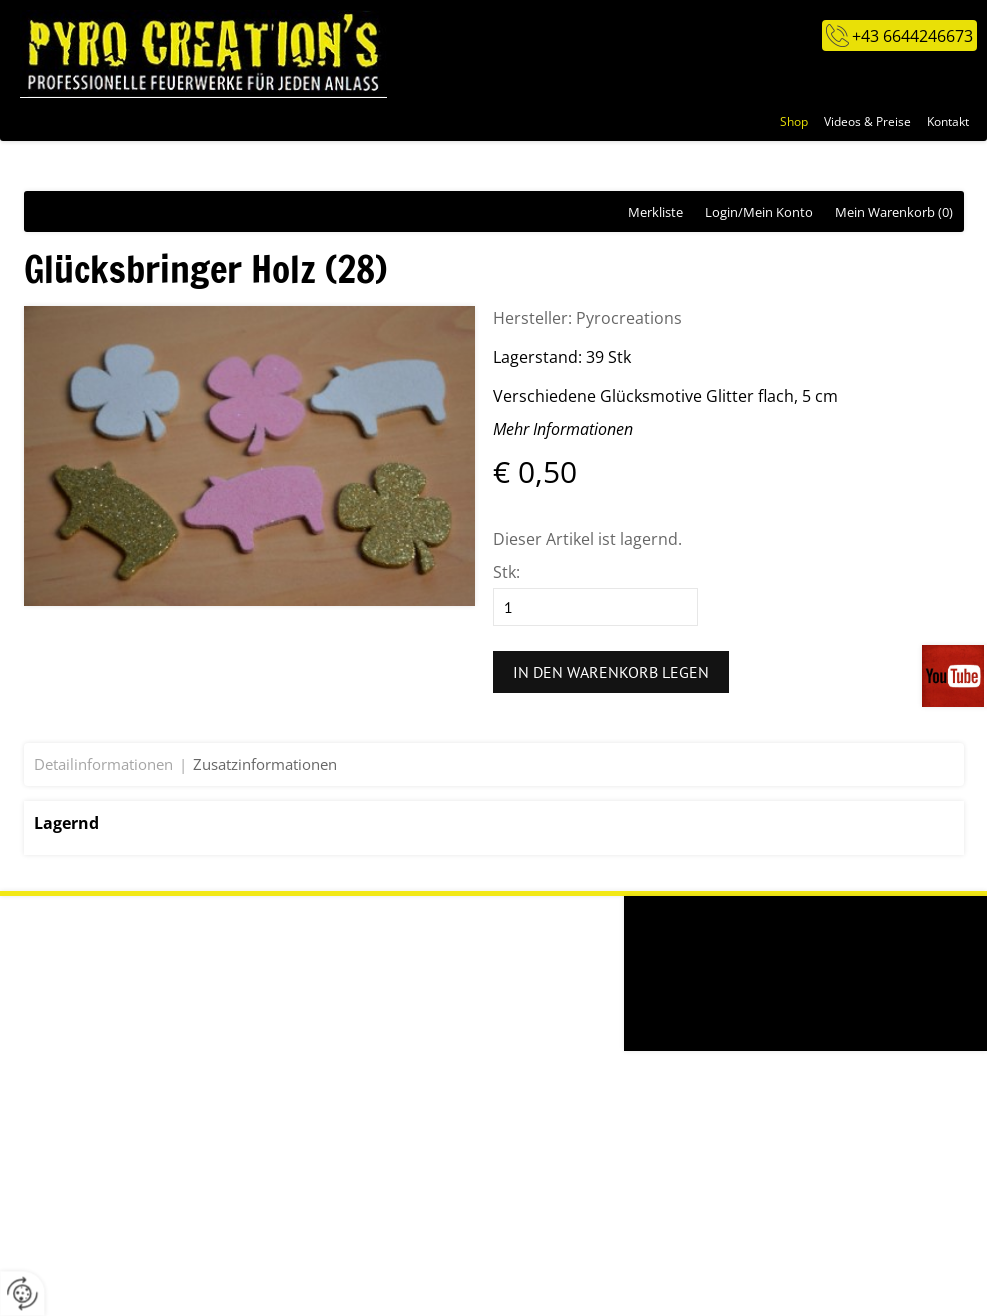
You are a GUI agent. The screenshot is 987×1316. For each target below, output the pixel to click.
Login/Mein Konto (759, 212)
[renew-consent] (22, 1293)
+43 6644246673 (912, 36)
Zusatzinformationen (265, 764)
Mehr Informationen (563, 429)
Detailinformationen (103, 764)
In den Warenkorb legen (611, 672)
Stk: (506, 572)
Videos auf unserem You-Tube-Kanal (954, 676)
